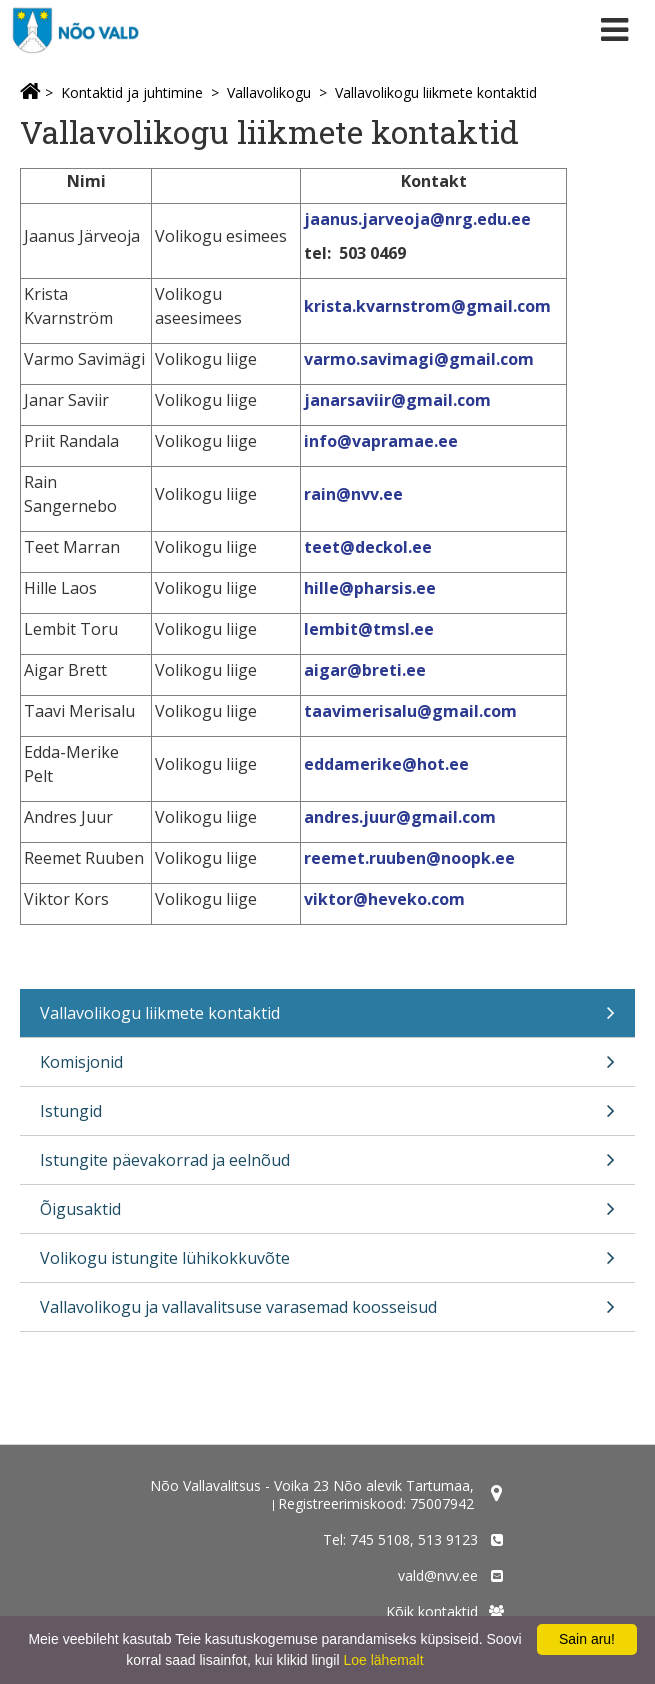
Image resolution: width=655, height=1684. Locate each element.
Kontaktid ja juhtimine (132, 92)
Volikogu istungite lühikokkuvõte (327, 1264)
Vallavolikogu (269, 92)
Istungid (327, 1117)
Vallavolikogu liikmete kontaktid (436, 92)
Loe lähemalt (383, 1660)
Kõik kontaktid (432, 1611)
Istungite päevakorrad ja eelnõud (327, 1166)
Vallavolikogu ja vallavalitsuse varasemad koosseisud (327, 1313)
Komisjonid (327, 1068)
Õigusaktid (327, 1215)
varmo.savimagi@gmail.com (421, 359)
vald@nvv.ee (438, 1575)
